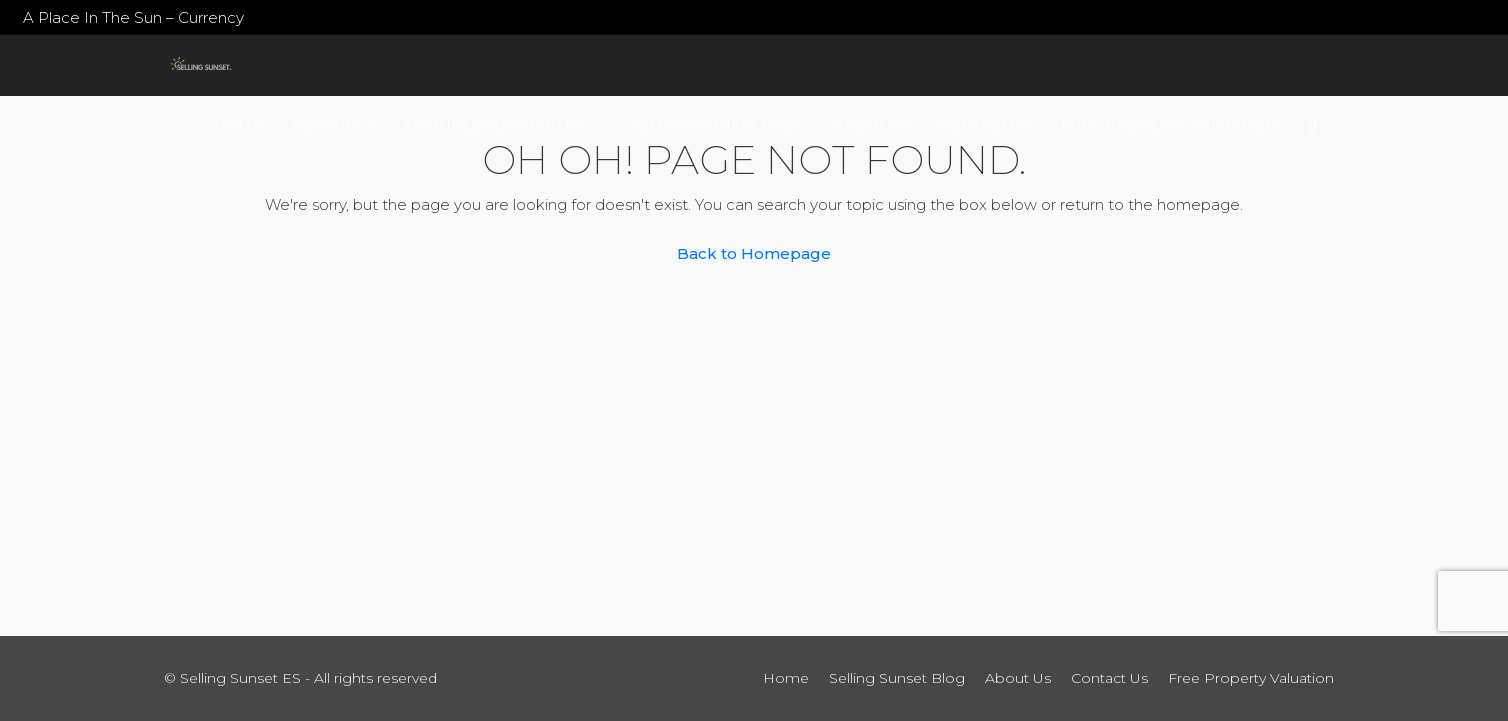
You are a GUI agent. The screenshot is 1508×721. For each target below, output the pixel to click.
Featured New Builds (495, 125)
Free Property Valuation (1169, 125)
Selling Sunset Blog (717, 125)
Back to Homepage (754, 253)
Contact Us (985, 125)
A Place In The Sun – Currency (133, 17)
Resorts (326, 125)
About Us (871, 125)
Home (238, 125)
